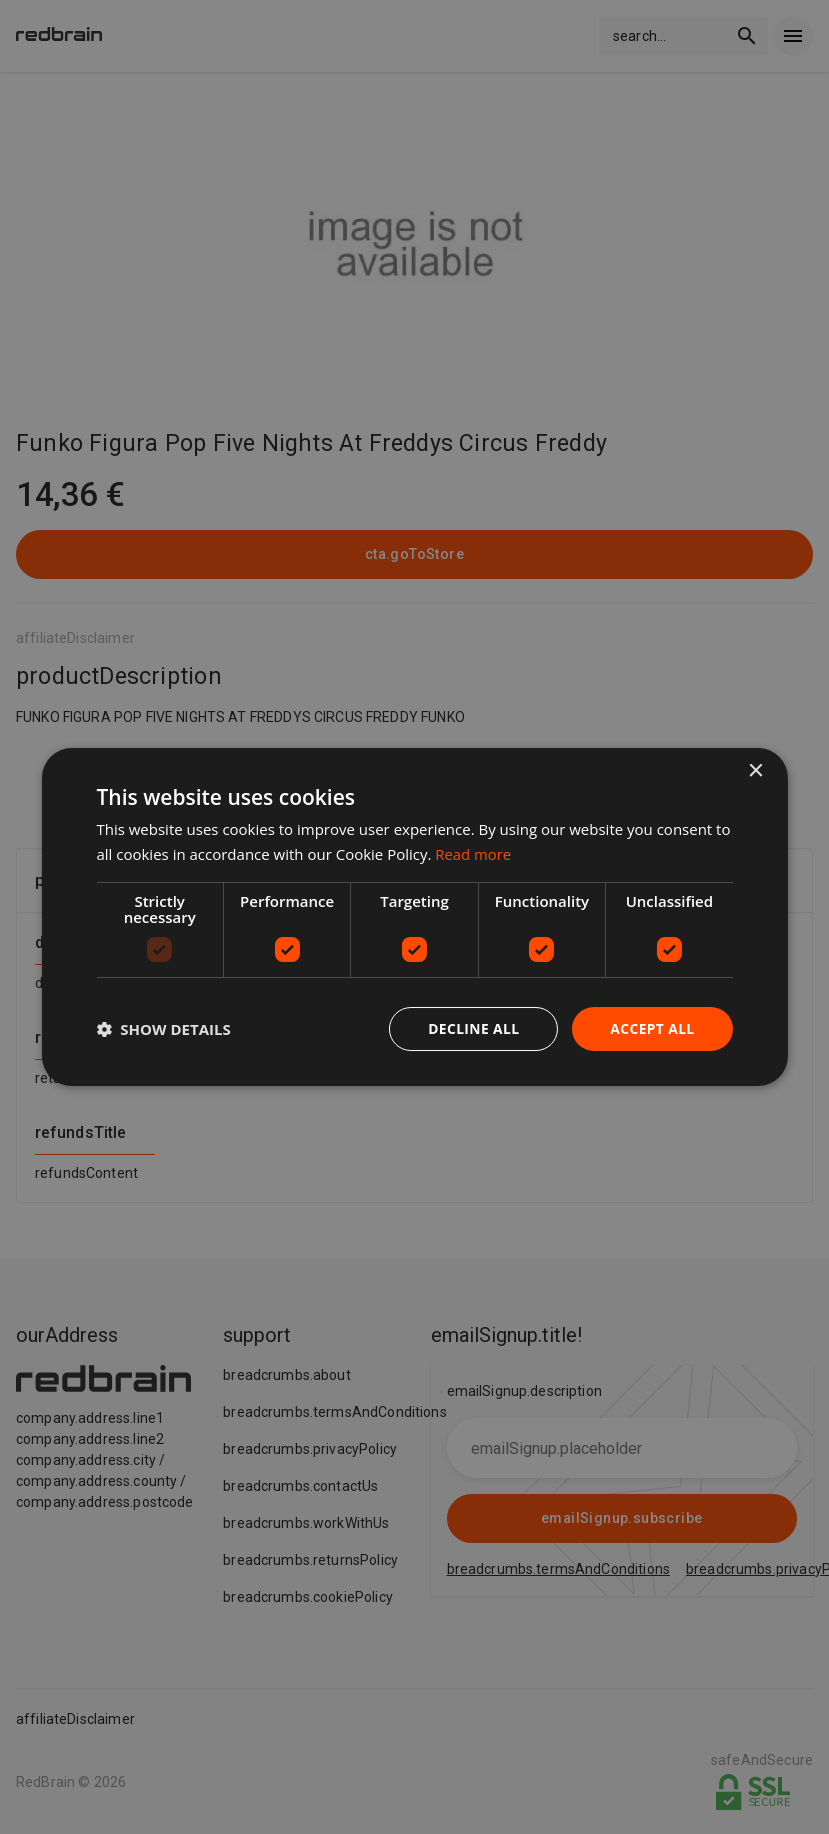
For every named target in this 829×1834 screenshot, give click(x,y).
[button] (163, 1029)
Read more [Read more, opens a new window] (473, 854)
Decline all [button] (472, 1028)
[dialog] (414, 917)
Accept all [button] (651, 1028)
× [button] (755, 771)
